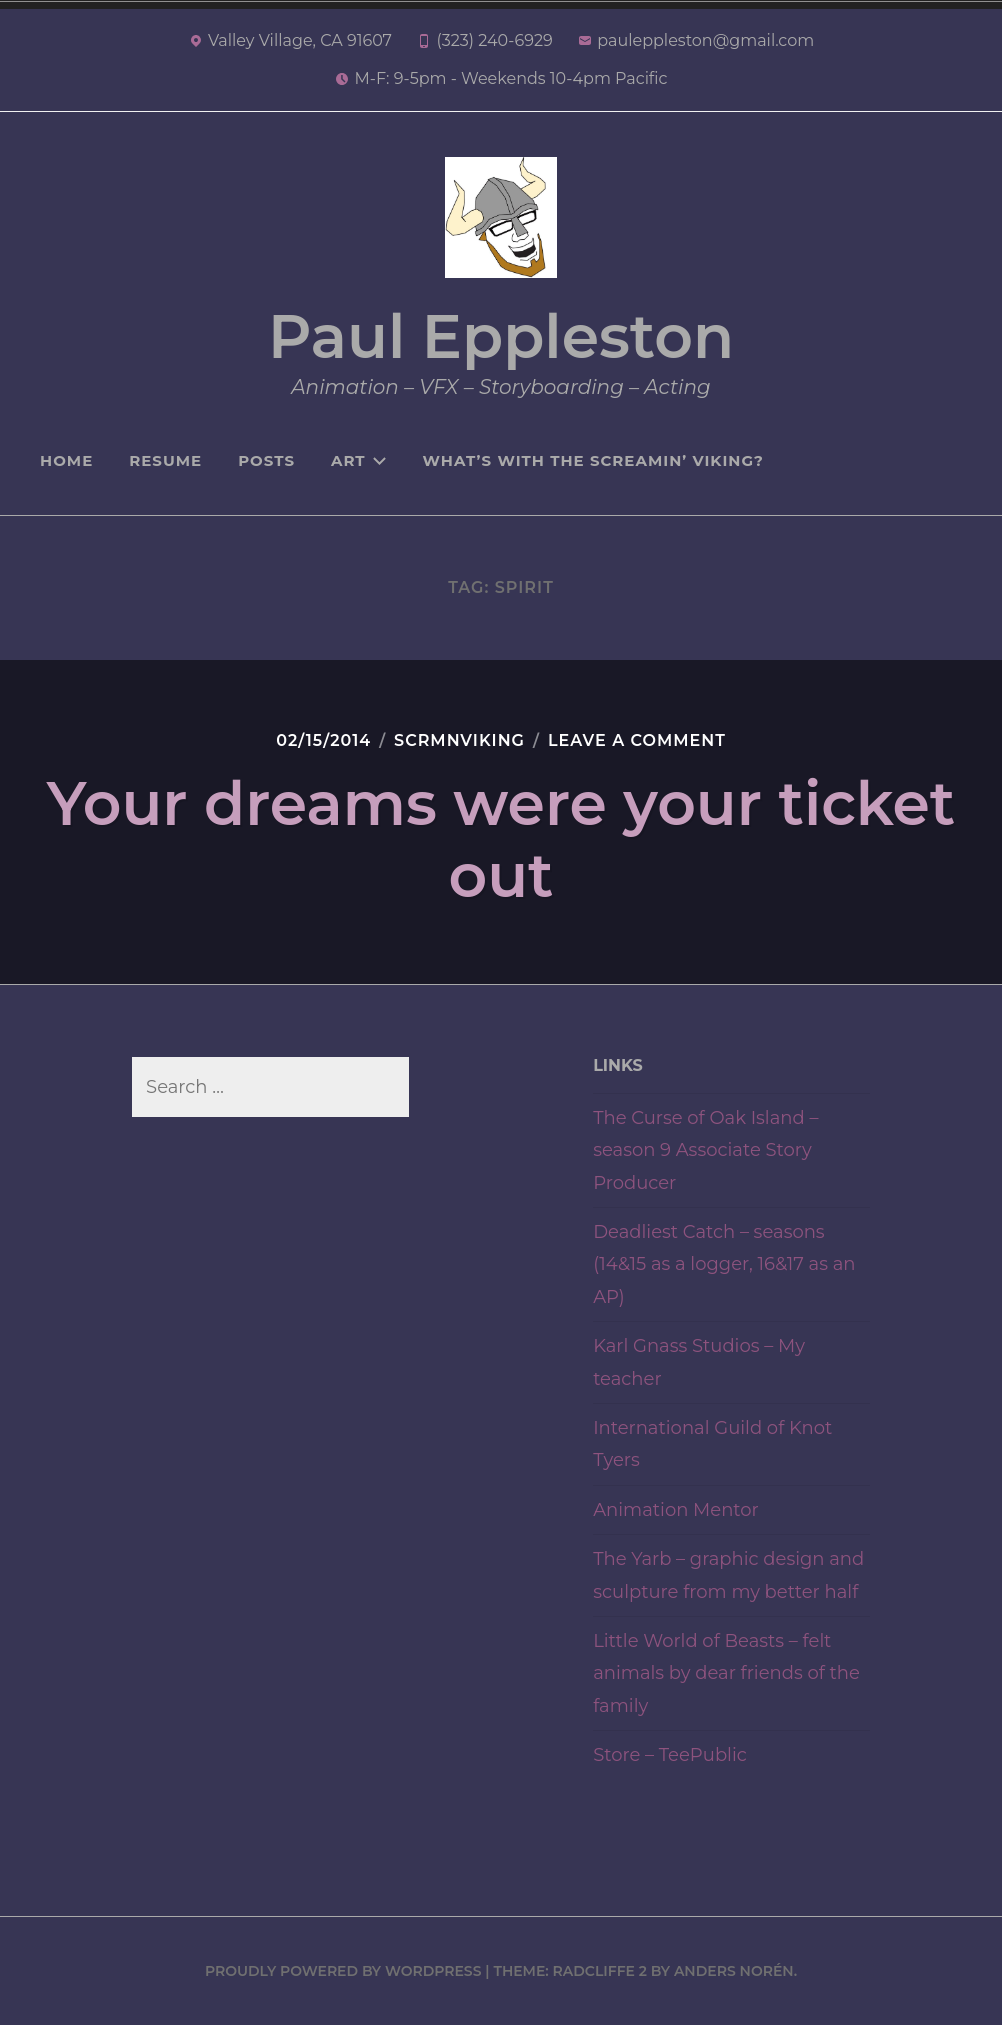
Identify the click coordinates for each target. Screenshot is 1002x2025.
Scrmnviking (459, 740)
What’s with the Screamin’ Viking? (593, 460)
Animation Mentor (676, 1510)
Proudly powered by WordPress (343, 1971)
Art (359, 460)
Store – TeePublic (670, 1755)
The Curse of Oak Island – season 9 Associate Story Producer (705, 1150)
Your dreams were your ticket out (501, 839)
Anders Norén (734, 1971)
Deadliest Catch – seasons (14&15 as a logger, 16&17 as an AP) (724, 1264)
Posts (266, 460)
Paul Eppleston (501, 336)
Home (66, 460)
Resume (165, 460)
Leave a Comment (637, 740)
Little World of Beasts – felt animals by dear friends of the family (726, 1673)
